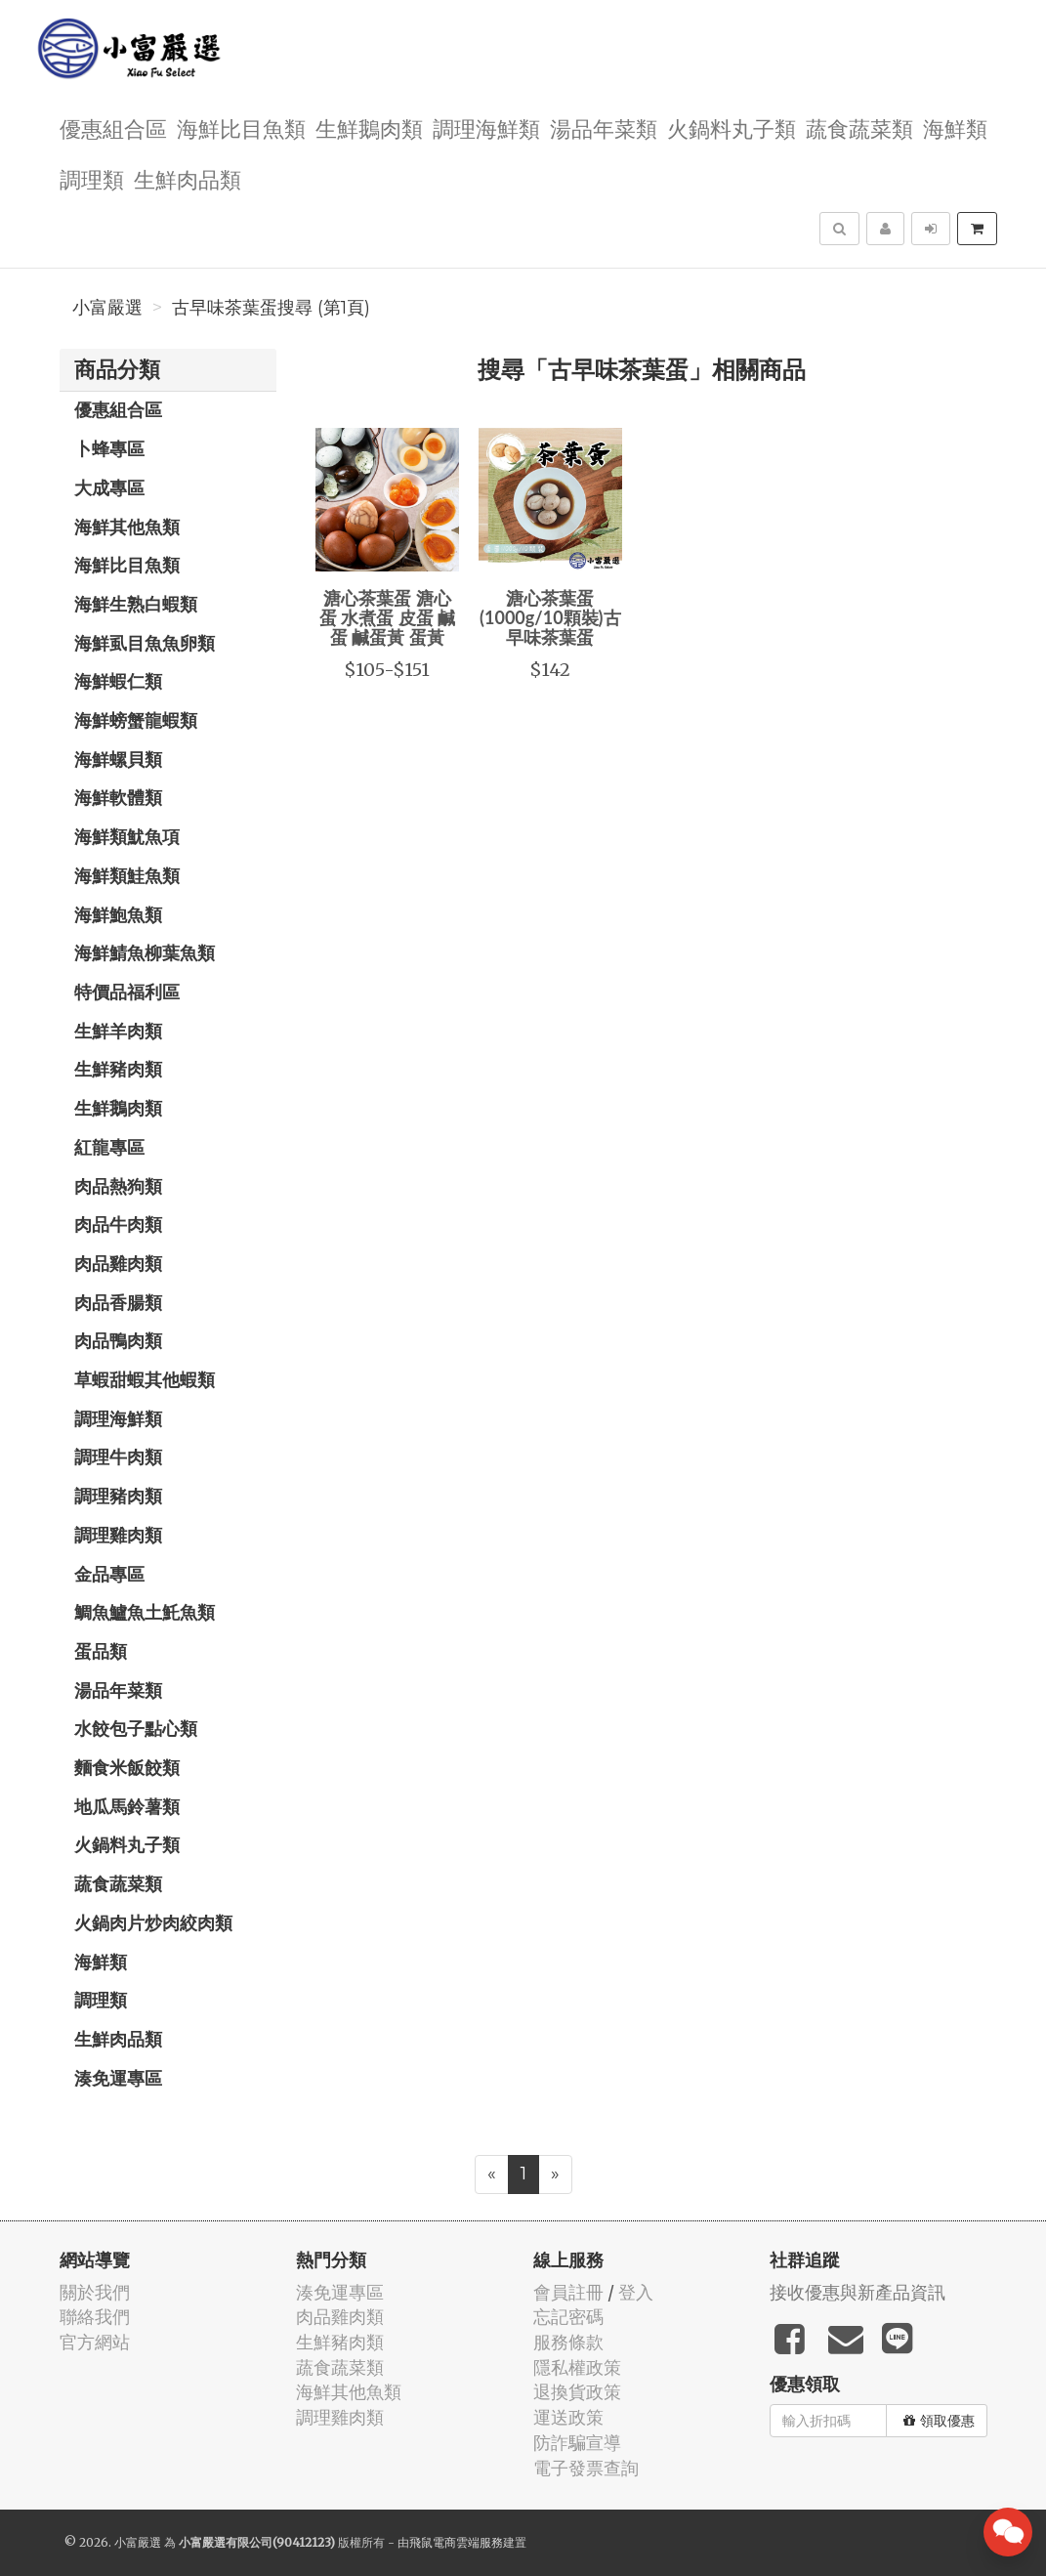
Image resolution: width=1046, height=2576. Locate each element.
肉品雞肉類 (118, 1263)
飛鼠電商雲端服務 (456, 2542)
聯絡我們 (95, 2316)
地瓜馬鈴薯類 (127, 1806)
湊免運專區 (118, 2078)
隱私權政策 (577, 2367)
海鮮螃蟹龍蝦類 (135, 720)
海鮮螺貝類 (118, 759)
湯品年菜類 (603, 127)
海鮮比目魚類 (241, 127)
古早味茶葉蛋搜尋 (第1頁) (271, 307)
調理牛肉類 (118, 1456)
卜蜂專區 (109, 448)
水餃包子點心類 (135, 1728)
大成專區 (109, 487)
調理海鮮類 (486, 127)
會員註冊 (568, 2292)
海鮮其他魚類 (127, 526)
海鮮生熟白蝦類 (135, 603)
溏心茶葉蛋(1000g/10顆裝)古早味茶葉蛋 (550, 617)
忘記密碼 (568, 2316)
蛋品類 (100, 1651)
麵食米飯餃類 (127, 1767)
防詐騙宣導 (577, 2442)
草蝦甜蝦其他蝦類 (144, 1379)
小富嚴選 (107, 307)
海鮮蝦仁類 (118, 681)
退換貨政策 (577, 2392)
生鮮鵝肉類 (369, 127)
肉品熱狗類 (118, 1186)
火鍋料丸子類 (731, 127)
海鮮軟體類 (118, 797)
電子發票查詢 (586, 2468)
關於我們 (95, 2292)
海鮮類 (955, 127)
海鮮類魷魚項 (127, 836)
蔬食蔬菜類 (859, 127)
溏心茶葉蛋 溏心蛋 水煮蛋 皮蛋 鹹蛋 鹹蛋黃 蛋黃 (387, 617)
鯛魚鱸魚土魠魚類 (144, 1612)
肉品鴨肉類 (118, 1340)
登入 (635, 2292)
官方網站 (95, 2342)
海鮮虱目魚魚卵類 (144, 643)
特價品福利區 (127, 991)
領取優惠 (939, 2420)
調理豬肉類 (118, 1495)
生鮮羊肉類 (118, 1030)
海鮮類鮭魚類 (127, 875)
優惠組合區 (113, 127)
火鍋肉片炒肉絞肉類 (153, 1922)
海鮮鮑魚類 (118, 914)
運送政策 (568, 2417)
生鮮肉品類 (187, 178)
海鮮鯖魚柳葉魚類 (144, 952)
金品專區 (109, 1573)
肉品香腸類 (118, 1302)
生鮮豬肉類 (118, 1068)
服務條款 (568, 2342)
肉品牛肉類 (118, 1224)
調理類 (92, 178)
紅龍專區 (109, 1147)
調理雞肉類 (118, 1534)
